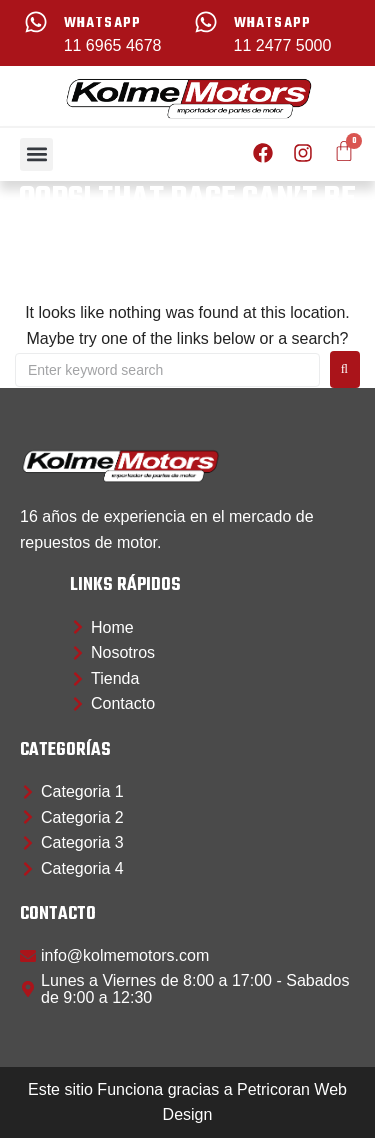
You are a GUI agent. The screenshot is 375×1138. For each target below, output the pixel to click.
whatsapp (103, 23)
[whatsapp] (36, 22)
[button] (36, 154)
